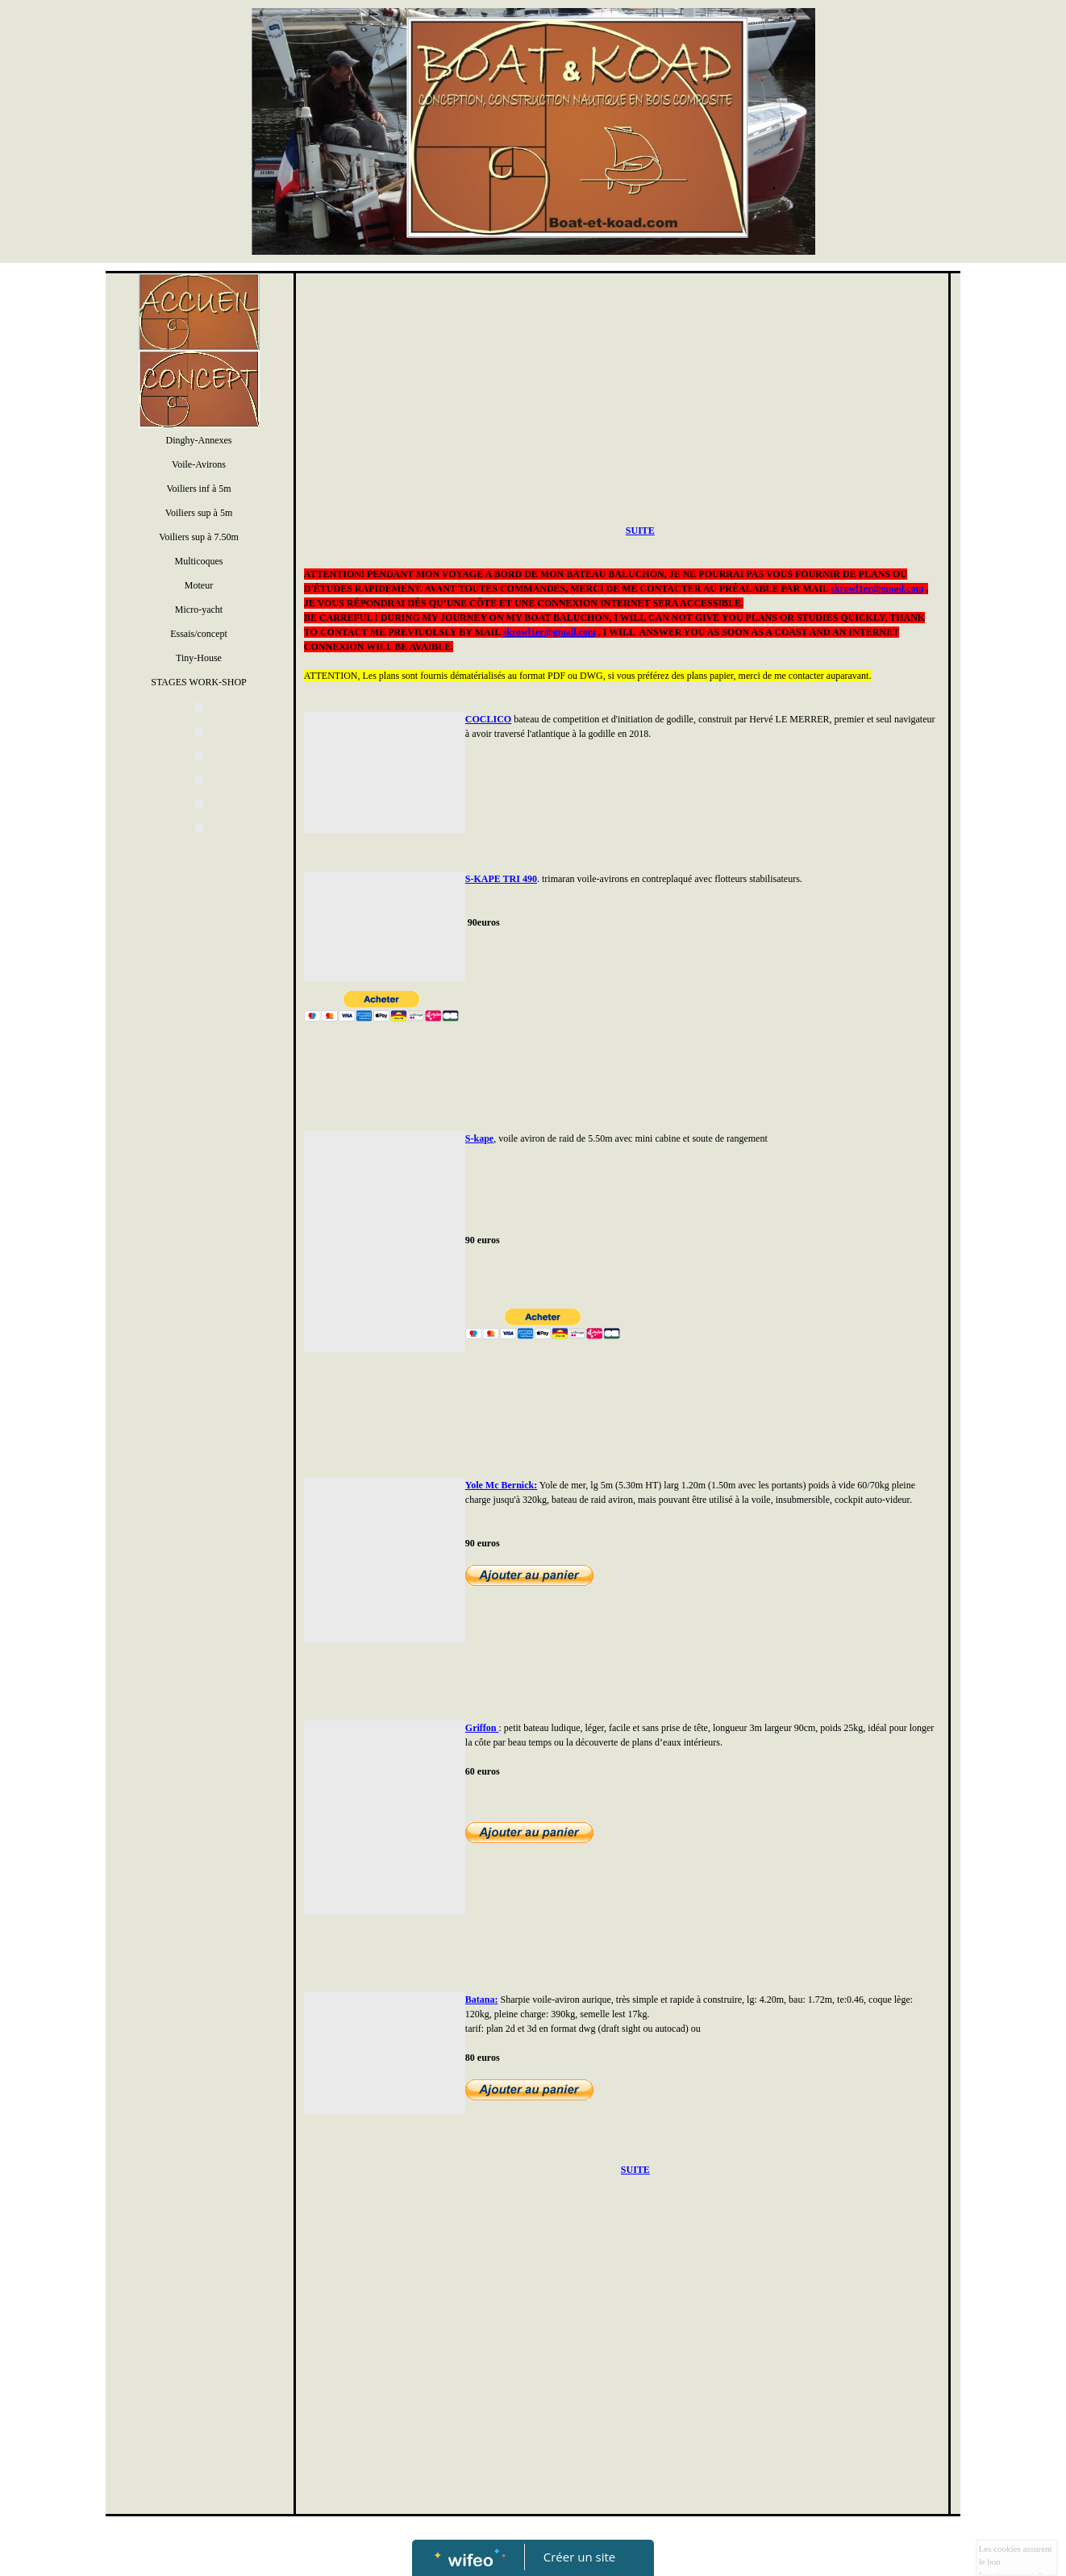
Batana (480, 1999)
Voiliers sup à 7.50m (198, 537)
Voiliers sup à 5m (198, 512)
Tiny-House (199, 658)
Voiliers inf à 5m (198, 488)
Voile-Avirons (199, 464)
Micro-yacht (199, 609)
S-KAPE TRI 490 (501, 878)
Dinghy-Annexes (199, 440)
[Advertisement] (195, 1170)
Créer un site (579, 2557)
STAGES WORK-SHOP (199, 682)
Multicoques (199, 561)
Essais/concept (198, 633)
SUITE (640, 530)
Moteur (199, 585)
